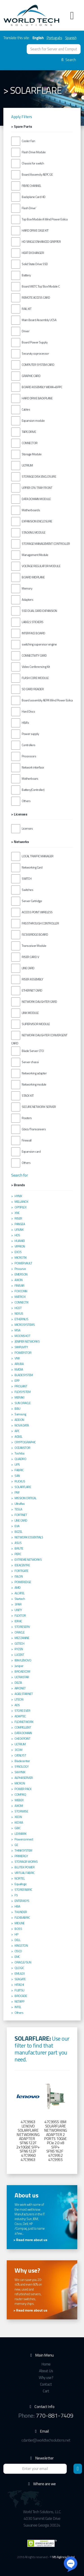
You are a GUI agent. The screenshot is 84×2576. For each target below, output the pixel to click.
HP (16, 1934)
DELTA (18, 1682)
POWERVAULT (23, 1263)
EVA (17, 1526)
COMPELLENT (23, 1727)
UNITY (18, 1610)
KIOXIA (19, 1822)
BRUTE (19, 1548)
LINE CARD (21, 1520)
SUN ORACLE (22, 1403)
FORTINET (21, 1515)
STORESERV (22, 1626)
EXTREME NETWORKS (28, 1559)
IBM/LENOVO (23, 1660)
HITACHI (19, 1984)
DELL (17, 1940)
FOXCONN (21, 1291)
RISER (18, 1218)
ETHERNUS (21, 1319)
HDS (17, 1235)
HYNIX (18, 1196)
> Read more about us (30, 2239)
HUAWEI (20, 1241)
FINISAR (19, 1285)
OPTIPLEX (20, 1207)
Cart (46, 2391)
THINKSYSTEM (23, 1850)
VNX (17, 1358)
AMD (18, 1587)
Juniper (19, 1666)
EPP (17, 1380)
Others (19, 2012)
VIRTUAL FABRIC (24, 1873)
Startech (20, 1599)
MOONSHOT (22, 1336)
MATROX (20, 1296)
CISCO (18, 1951)
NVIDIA (19, 1369)
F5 (16, 1895)
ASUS (18, 1543)
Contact (46, 2384)
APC (17, 1431)
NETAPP (19, 2001)
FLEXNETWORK (24, 1722)
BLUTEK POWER (24, 1867)
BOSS (18, 1929)
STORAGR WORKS (26, 1861)
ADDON (19, 1420)
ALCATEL (20, 1593)
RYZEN (19, 1649)
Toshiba (19, 1453)
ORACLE (19, 1632)
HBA (17, 1906)
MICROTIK (21, 1257)
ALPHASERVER (24, 1778)
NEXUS (19, 1313)
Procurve (20, 1269)
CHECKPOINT (22, 1738)
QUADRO (20, 1459)
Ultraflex (20, 1503)
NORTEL (20, 1878)
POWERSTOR (23, 1352)
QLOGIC (19, 1968)
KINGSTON (21, 1945)
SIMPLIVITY (21, 1347)
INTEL (18, 2007)
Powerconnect (24, 1839)
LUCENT (19, 1654)
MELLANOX (21, 1201)
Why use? (46, 2377)
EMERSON (21, 1274)
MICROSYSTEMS (25, 1324)
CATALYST (20, 1755)
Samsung (20, 1414)
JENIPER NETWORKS (27, 1341)
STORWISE (21, 1811)
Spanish (71, 38)
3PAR (18, 1604)
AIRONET (20, 1688)
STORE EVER (22, 1710)
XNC (17, 1213)
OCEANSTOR (22, 1448)
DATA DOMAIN (23, 1733)
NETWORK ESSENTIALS (29, 1537)
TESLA (18, 1509)
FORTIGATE (21, 1571)
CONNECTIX (22, 1302)
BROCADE (21, 1996)
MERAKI (19, 1397)
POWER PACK (23, 1789)
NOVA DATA (22, 1425)
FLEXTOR (20, 1615)
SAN (17, 1475)
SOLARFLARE (23, 1487)
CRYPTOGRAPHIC (25, 1442)
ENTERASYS (22, 1901)
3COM (18, 1750)
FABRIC (19, 1470)
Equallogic (21, 1884)
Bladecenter (22, 1761)
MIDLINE (20, 1923)
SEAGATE (20, 1979)
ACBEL (18, 1436)
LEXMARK (21, 1833)
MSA (17, 1330)
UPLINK (19, 1229)
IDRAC (18, 1621)
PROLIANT (21, 1386)
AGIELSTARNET (24, 1694)
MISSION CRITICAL (25, 1498)
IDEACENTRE (22, 1565)
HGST (18, 1308)
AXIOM (19, 1805)
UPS (17, 1464)
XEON (18, 1817)
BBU (17, 1408)
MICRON (20, 1783)
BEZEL (18, 1531)
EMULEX (20, 1973)
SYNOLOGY (21, 1766)
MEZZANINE (22, 1638)
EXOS (18, 1252)
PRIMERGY (21, 1856)
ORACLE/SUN (23, 1962)
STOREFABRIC (23, 1889)
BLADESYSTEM (24, 1375)
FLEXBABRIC (22, 1917)
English (38, 38)
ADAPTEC (20, 1716)
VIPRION (20, 1246)
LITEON (19, 1699)
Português (54, 38)
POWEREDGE (23, 1582)
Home (46, 2364)
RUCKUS (20, 1481)
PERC (18, 1554)
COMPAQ (20, 1794)
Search (68, 60)
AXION (19, 1280)
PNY (17, 1492)
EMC (17, 1956)
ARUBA (19, 1364)
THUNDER (21, 1912)
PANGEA (20, 1224)
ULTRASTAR (22, 1677)
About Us (46, 2371)
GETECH (19, 1643)
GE (16, 1845)
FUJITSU (19, 1990)
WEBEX (19, 1800)
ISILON (19, 1576)
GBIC (17, 1828)
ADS (17, 1705)
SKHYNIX (20, 1772)
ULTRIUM (20, 1744)
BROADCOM (22, 1671)
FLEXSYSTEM (22, 1392)
